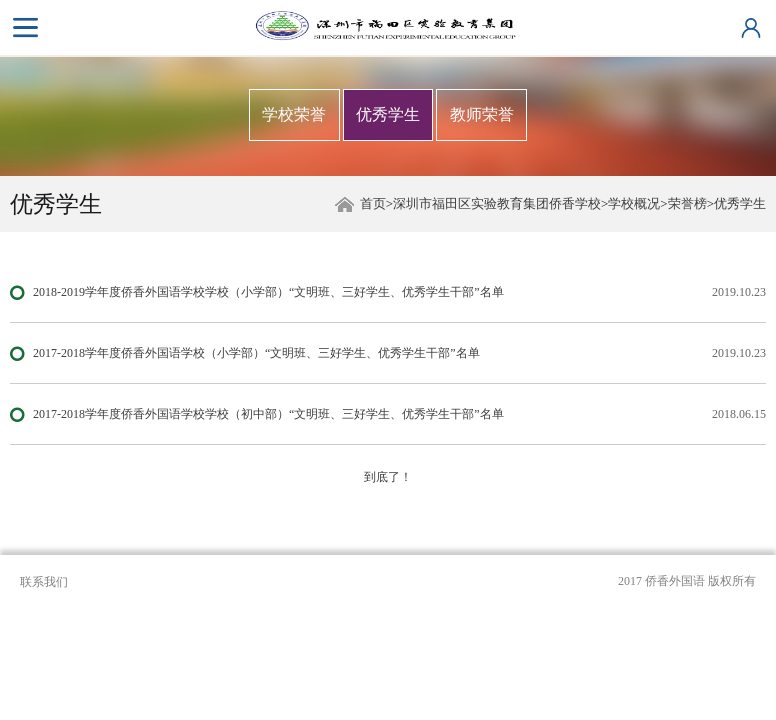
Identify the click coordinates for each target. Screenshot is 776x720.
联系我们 (44, 582)
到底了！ (388, 477)
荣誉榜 (687, 203)
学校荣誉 (294, 114)
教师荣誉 (482, 114)
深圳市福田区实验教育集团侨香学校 (497, 203)
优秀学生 (388, 114)
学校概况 (634, 203)
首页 (373, 203)
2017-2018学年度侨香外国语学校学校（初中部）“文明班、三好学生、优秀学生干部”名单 (268, 414)
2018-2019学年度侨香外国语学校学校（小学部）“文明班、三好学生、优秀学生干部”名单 (268, 292)
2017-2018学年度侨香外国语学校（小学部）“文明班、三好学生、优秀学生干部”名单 (256, 353)
